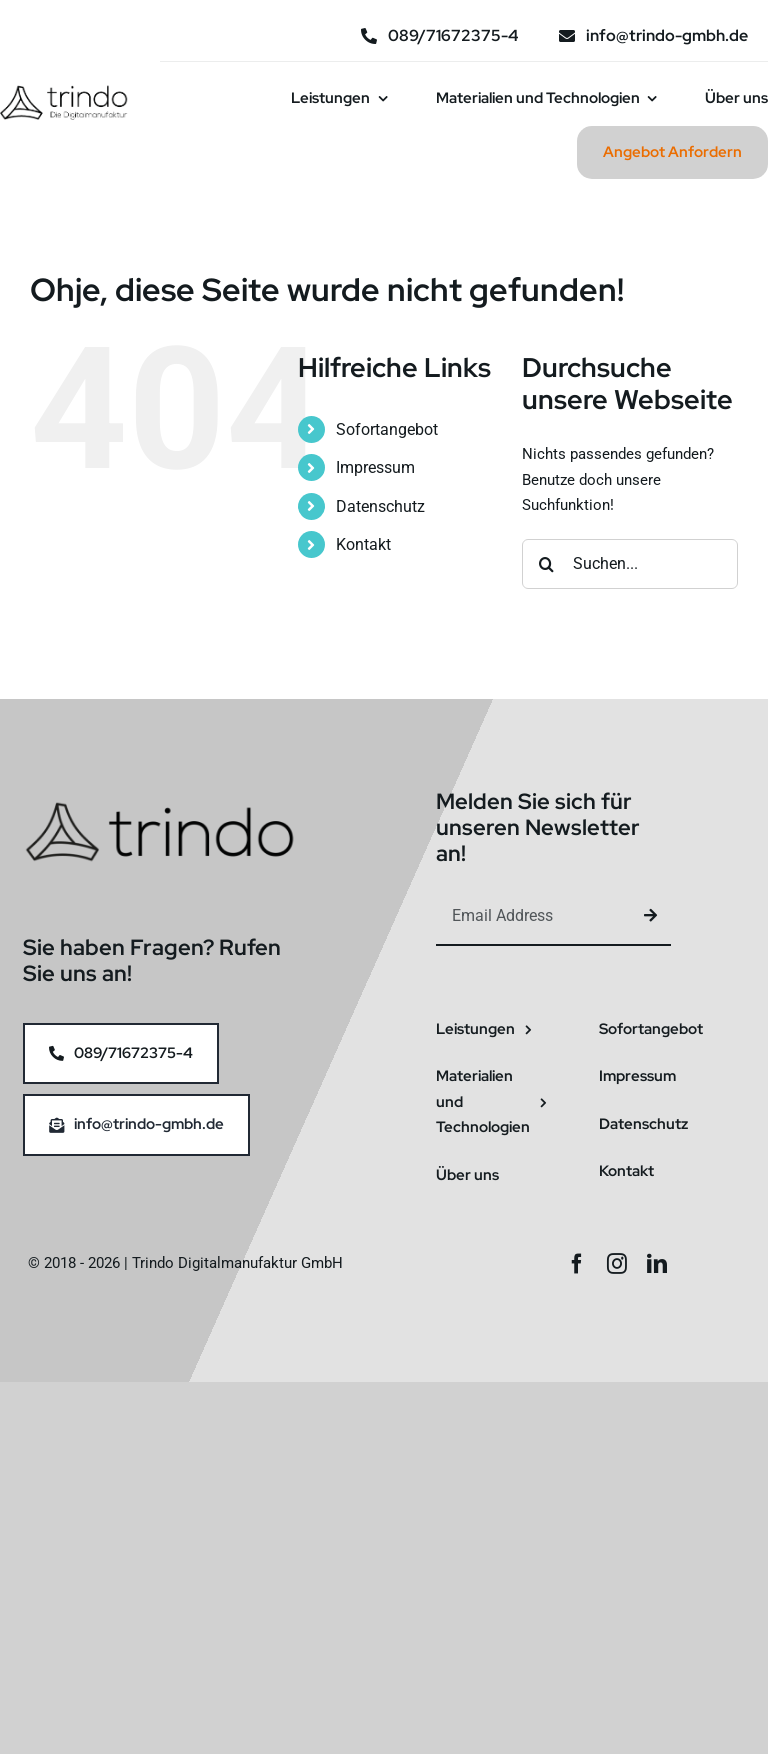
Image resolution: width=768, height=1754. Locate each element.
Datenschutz (380, 506)
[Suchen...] (630, 564)
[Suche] (547, 564)
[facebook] (577, 1264)
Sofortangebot (387, 429)
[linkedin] (657, 1264)
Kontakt (363, 544)
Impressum (375, 467)
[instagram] (617, 1264)
